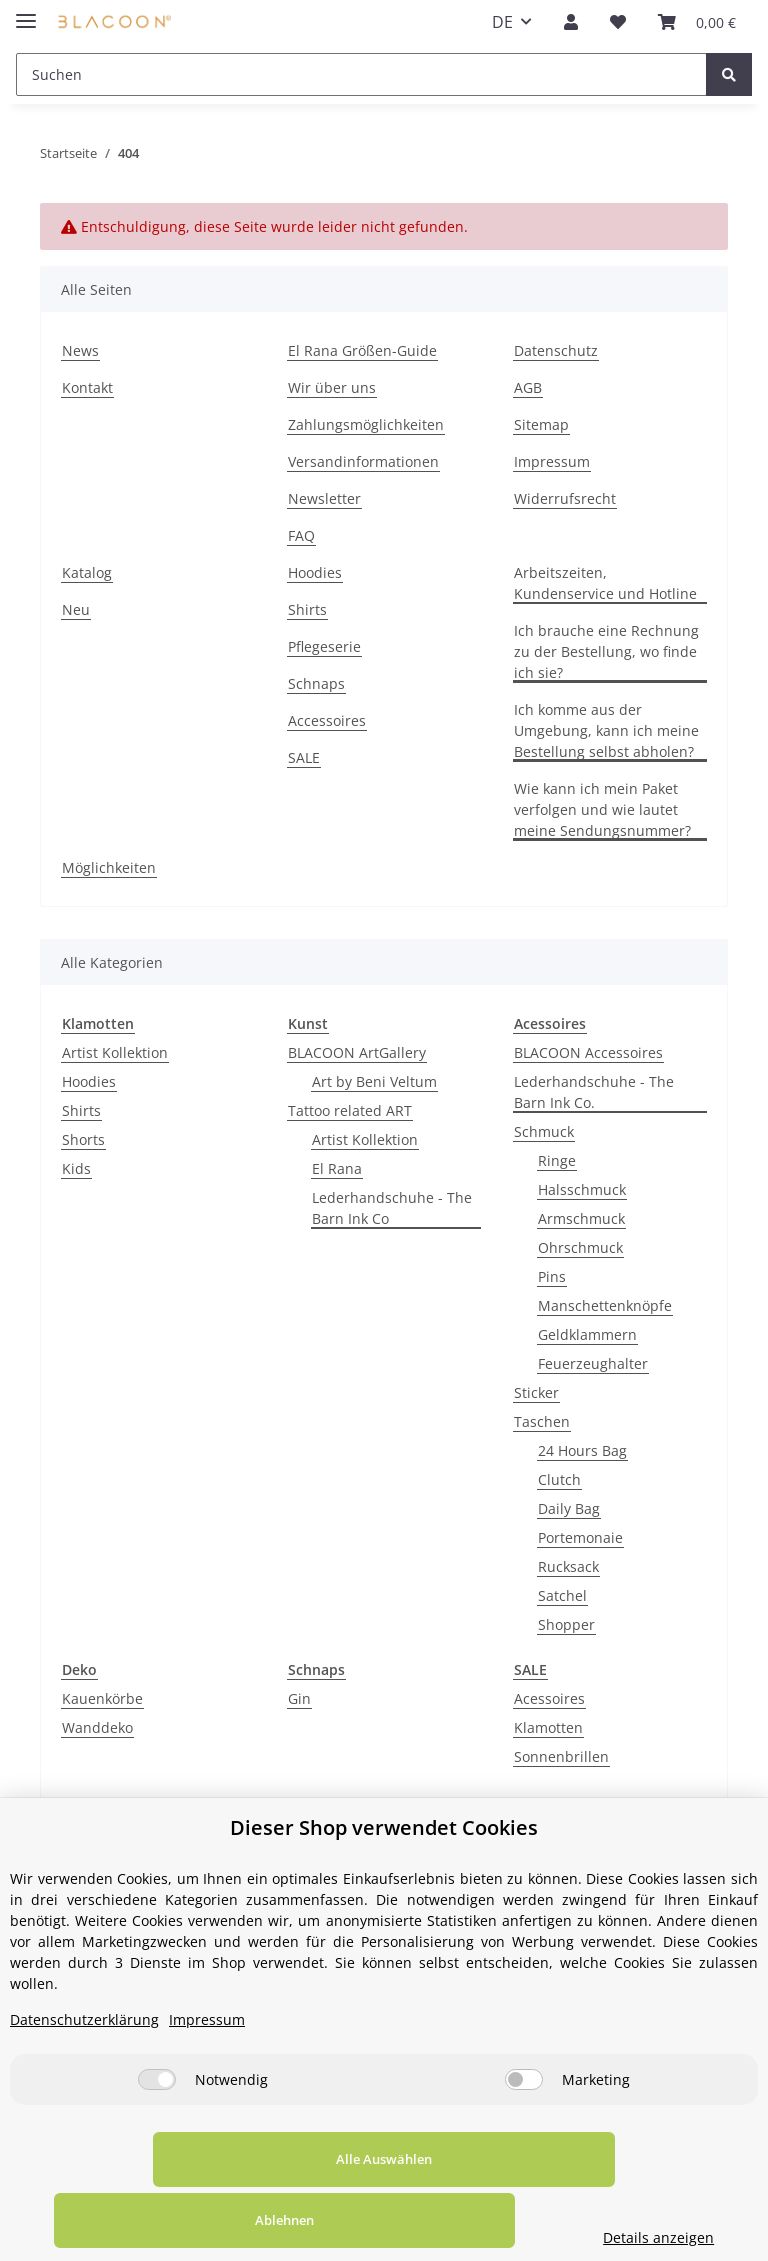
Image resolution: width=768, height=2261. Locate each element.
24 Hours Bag (582, 1450)
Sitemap (541, 424)
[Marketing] (524, 2140)
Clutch (559, 1479)
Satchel (562, 1595)
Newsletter (324, 498)
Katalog (87, 572)
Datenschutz (556, 350)
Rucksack (568, 1566)
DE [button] (502, 22)
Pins (552, 1276)
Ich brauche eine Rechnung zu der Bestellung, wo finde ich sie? (606, 651)
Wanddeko (97, 1727)
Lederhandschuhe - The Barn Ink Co (392, 1208)
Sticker (536, 1392)
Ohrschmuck (580, 1247)
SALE (304, 757)
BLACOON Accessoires (588, 1052)
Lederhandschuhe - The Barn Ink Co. (594, 1092)
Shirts (307, 609)
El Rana (337, 1168)
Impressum (552, 461)
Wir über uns (332, 387)
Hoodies (315, 572)
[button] (571, 22)
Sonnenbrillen (561, 1756)
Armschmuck (581, 1218)
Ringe (557, 1160)
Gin (299, 1698)
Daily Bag (569, 1508)
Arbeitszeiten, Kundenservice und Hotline (605, 583)
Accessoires (327, 720)
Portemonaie (580, 1537)
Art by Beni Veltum (374, 1081)
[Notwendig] (157, 2140)
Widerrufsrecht (565, 498)
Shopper (566, 1624)
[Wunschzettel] (618, 22)
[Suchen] (361, 74)
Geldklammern (587, 1334)
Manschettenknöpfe (605, 1305)
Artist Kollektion (115, 1052)
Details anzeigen (663, 2237)
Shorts (83, 1139)
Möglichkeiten (109, 867)
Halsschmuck (582, 1189)
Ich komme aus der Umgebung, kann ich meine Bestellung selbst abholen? (606, 730)
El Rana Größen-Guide (362, 350)
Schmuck (544, 1131)
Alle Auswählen (150, 2220)
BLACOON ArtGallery (357, 1052)
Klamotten (548, 1727)
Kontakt (87, 387)
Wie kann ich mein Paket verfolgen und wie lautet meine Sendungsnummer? (602, 809)
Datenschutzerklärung (84, 2080)
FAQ (301, 535)
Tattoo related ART (350, 1110)
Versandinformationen (363, 461)
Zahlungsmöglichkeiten (366, 424)
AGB (528, 387)
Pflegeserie (324, 646)
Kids (76, 1168)
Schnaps (316, 683)
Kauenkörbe (102, 1698)
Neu (76, 609)
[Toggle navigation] (26, 12)
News (80, 350)
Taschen (542, 1421)
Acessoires (549, 1698)
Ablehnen (428, 2220)
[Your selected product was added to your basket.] (697, 22)
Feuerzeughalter (593, 1363)
